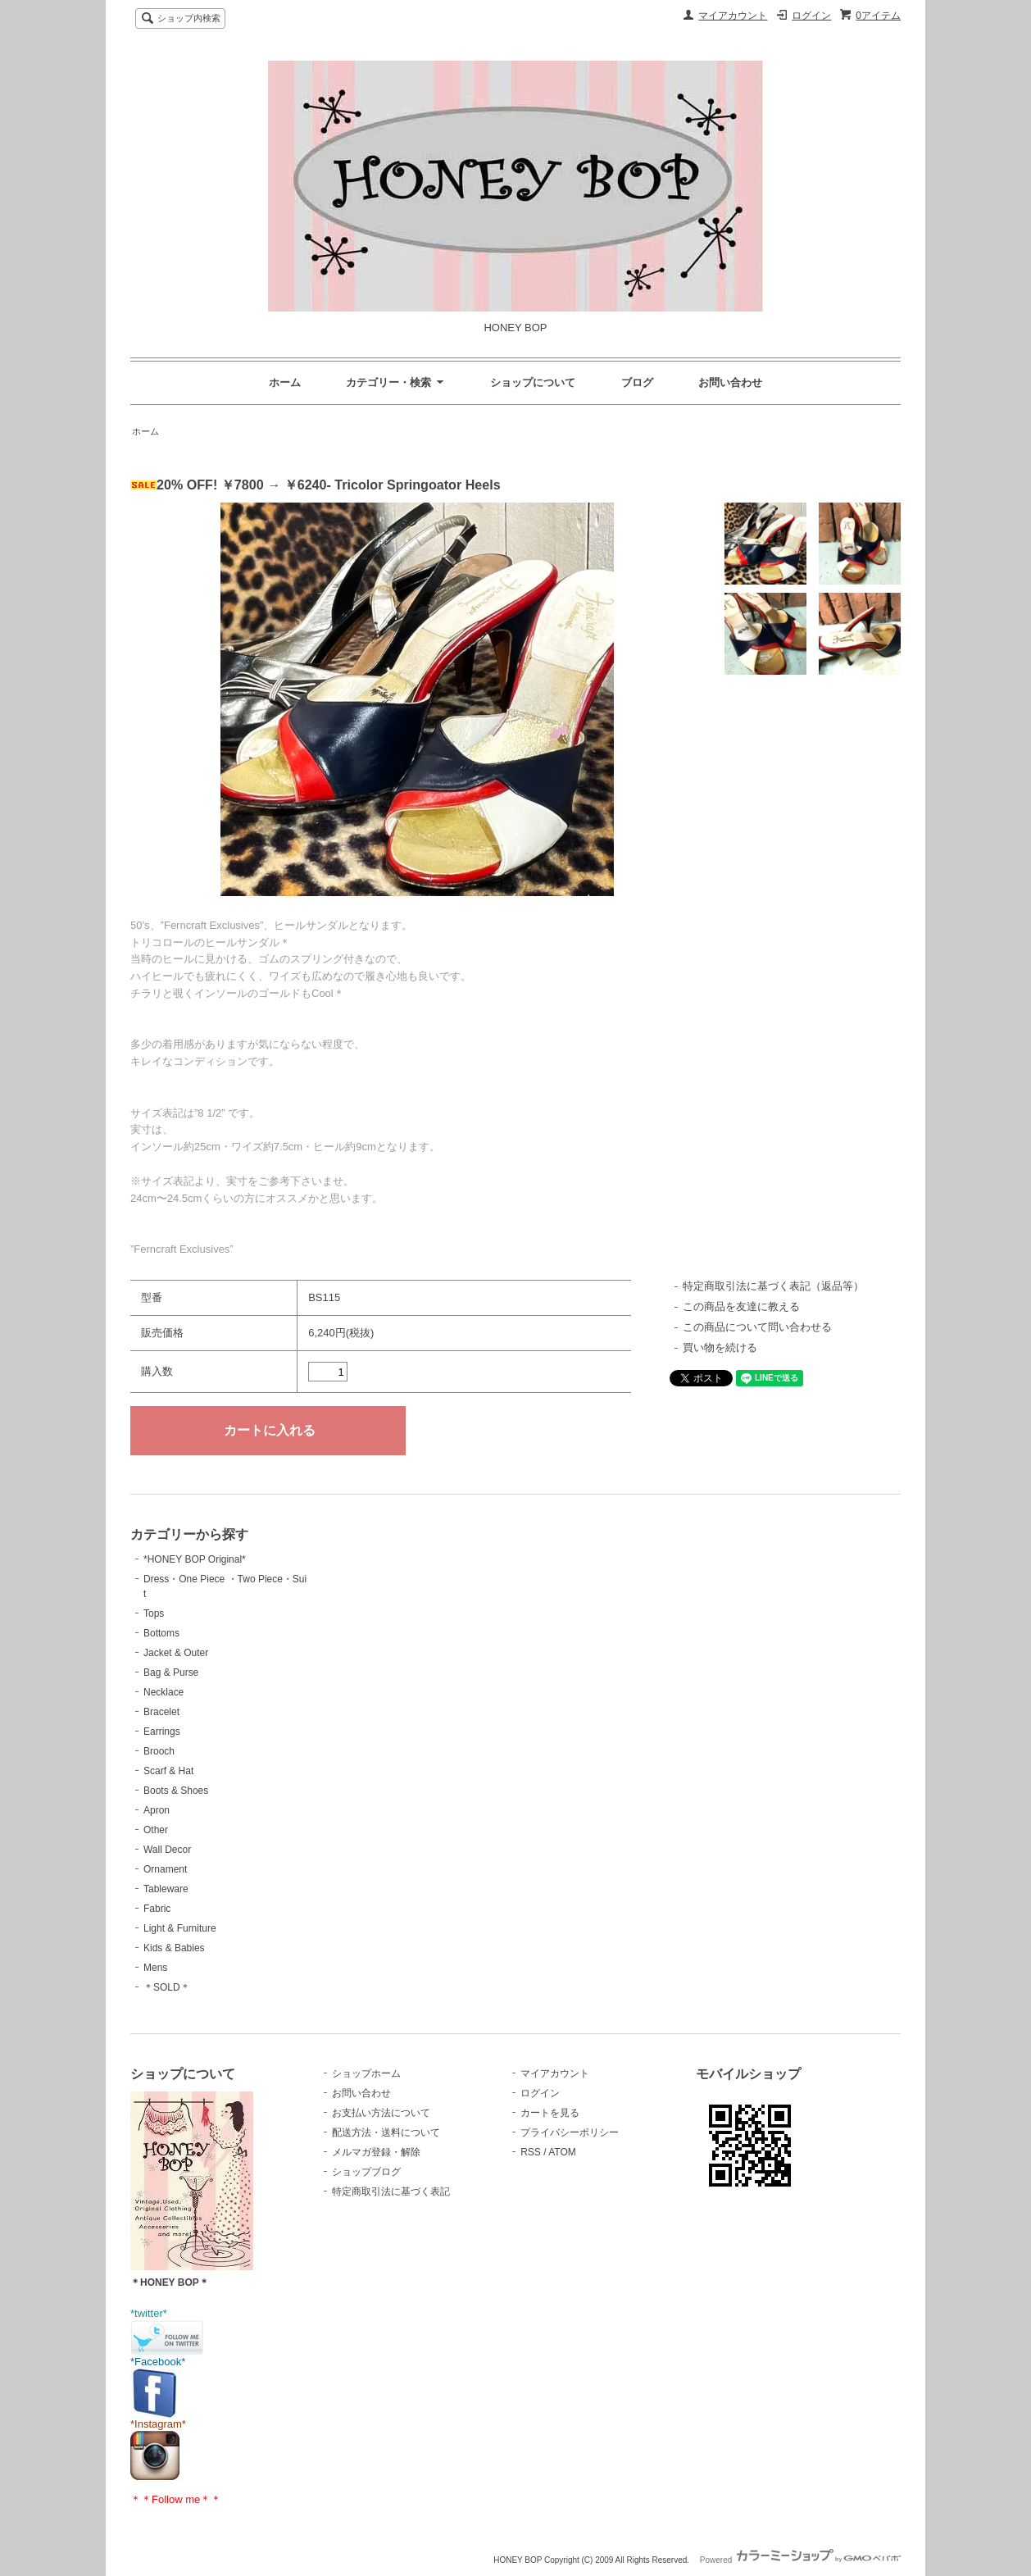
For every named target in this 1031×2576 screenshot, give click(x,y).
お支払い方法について (381, 2113)
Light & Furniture (179, 1928)
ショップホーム (366, 2073)
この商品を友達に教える (741, 1306)
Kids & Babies (174, 1948)
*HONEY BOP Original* (194, 1559)
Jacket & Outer (175, 1653)
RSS (530, 2152)
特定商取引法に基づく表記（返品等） (773, 1286)
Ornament (165, 1869)
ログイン (811, 15)
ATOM (562, 2152)
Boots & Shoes (175, 1790)
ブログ (637, 382)
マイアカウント (732, 15)
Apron (156, 1810)
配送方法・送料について (386, 2132)
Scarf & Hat (168, 1771)
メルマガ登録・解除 (376, 2152)
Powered (800, 2560)
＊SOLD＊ (166, 1987)
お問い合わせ (730, 382)
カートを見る (549, 2113)
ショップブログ (366, 2172)
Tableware (165, 1889)
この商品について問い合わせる (757, 1327)
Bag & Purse (170, 1672)
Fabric (156, 1908)
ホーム (285, 382)
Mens (155, 1967)
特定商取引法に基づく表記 (391, 2191)
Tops (153, 1613)
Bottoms (161, 1633)
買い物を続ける (720, 1347)
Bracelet (161, 1712)
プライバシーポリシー (569, 2132)
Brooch (159, 1751)
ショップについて (532, 382)
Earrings (161, 1731)
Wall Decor (167, 1849)
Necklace (163, 1692)
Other (155, 1830)
